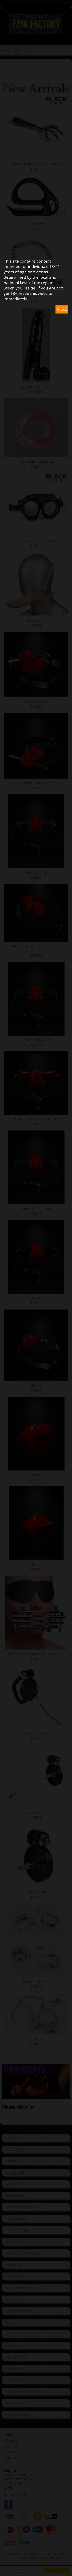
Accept (62, 309)
